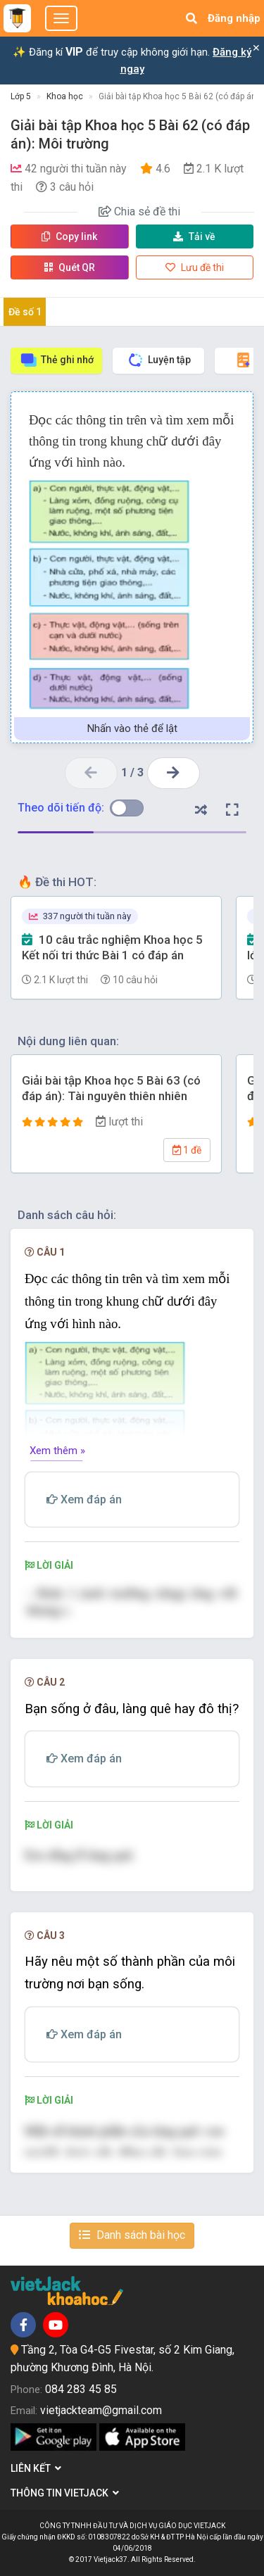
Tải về (194, 236)
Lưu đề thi (194, 267)
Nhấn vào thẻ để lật (132, 728)
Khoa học (64, 96)
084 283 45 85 (81, 2389)
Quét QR (69, 267)
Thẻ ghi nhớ (57, 360)
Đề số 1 (25, 311)
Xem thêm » (57, 1450)
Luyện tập (159, 360)
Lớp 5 (21, 96)
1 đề (186, 1150)
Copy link (69, 236)
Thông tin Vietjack (65, 2493)
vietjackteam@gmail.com (101, 2410)
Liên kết (36, 2468)
